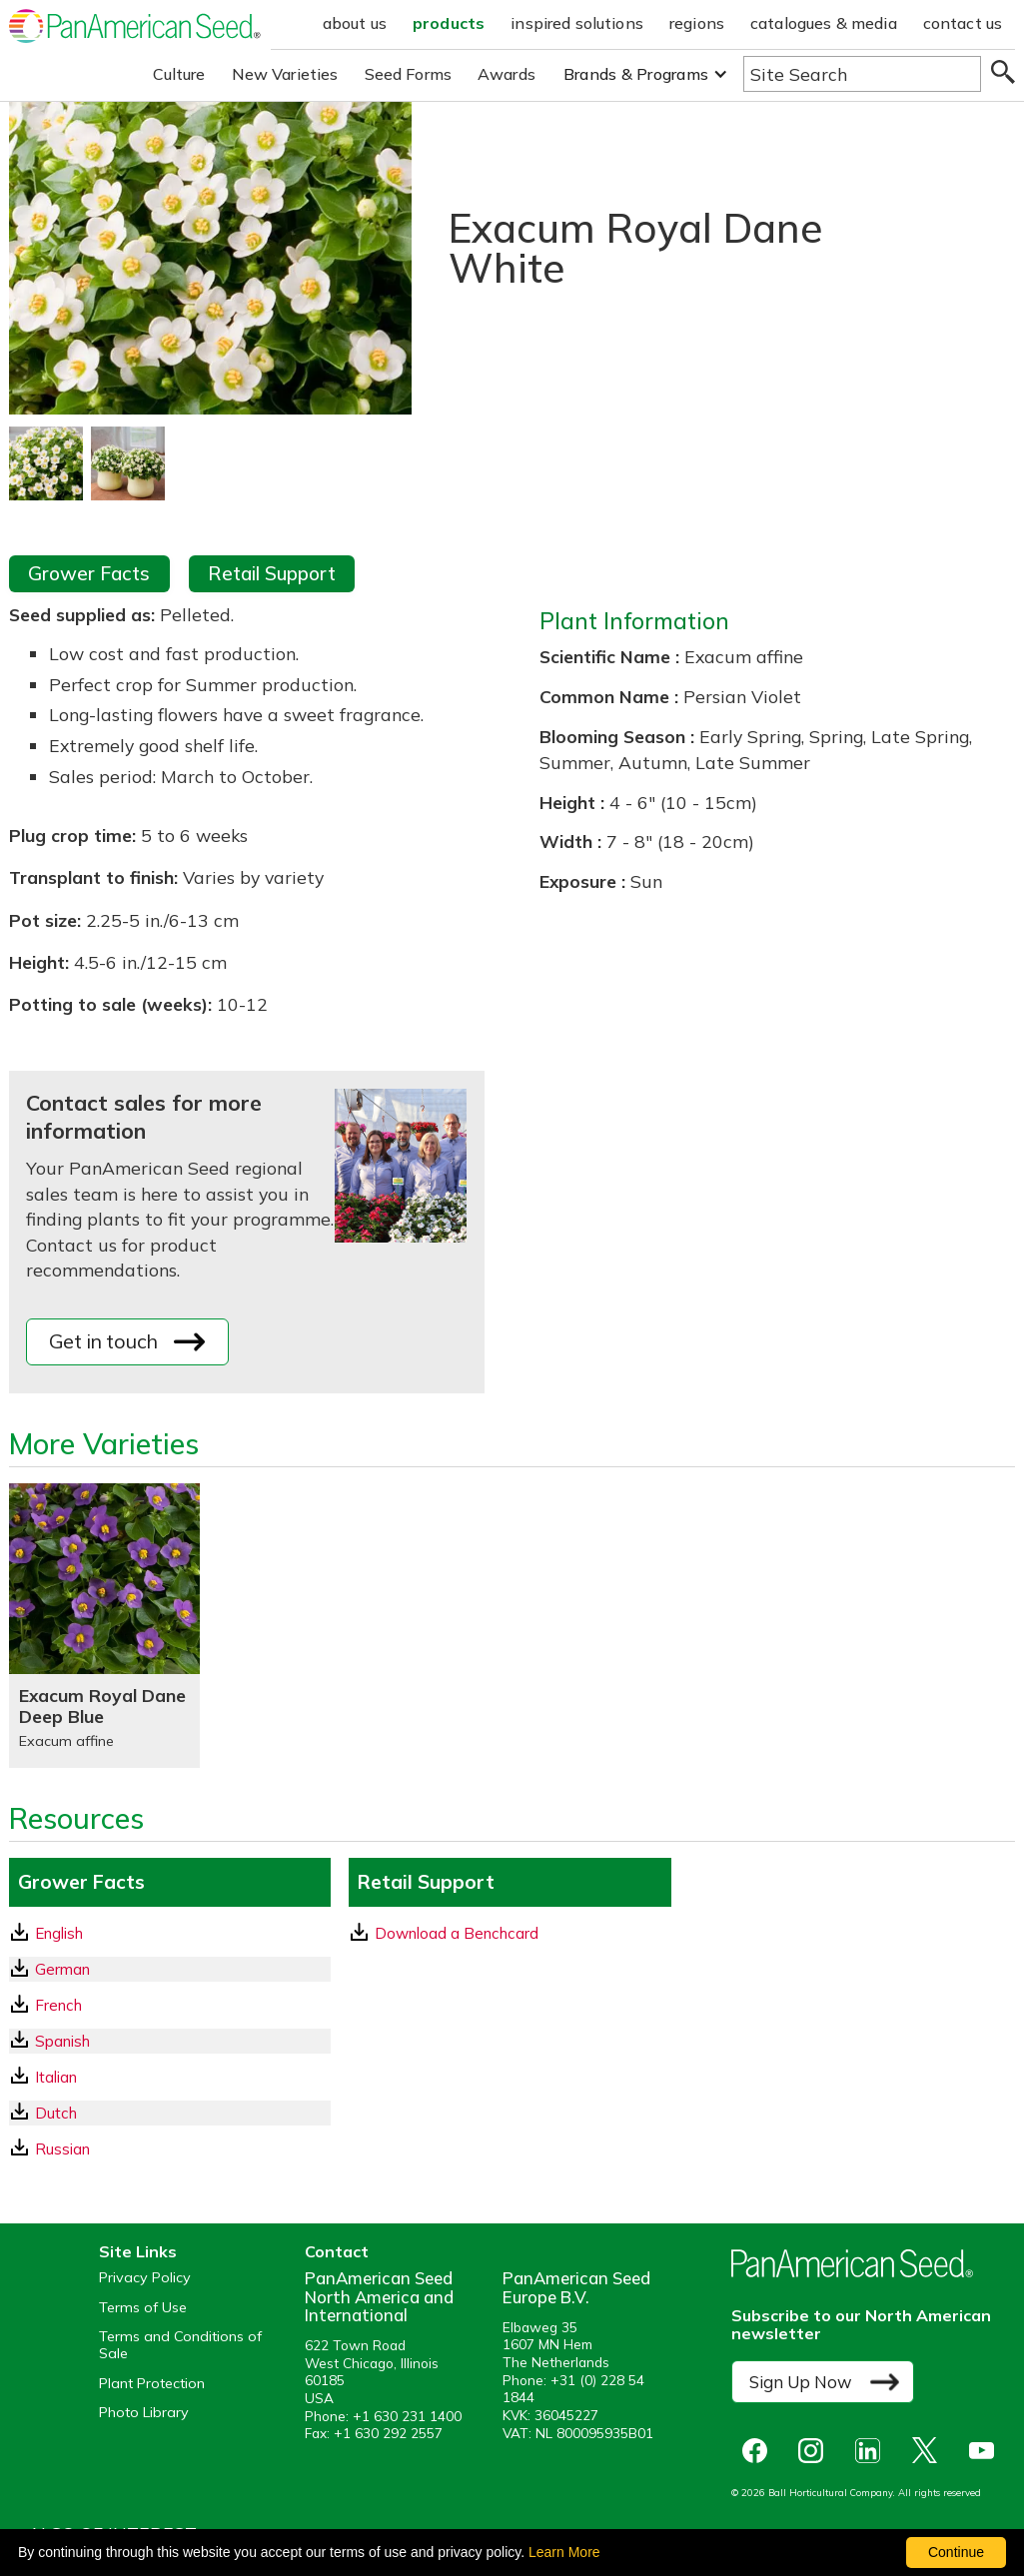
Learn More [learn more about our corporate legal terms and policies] (564, 2552)
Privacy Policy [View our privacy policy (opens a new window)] (145, 2277)
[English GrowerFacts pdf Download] (170, 1933)
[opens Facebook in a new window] (759, 2450)
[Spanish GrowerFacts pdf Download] (170, 2041)
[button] (645, 74)
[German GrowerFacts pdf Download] (170, 1969)
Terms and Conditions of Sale (180, 2345)
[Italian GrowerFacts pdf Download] (170, 2077)
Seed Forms (409, 74)
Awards (506, 74)
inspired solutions (577, 23)
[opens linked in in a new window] (872, 2450)
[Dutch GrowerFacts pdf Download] (170, 2113)
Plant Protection (152, 2383)
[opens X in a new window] (929, 2450)
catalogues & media (823, 23)
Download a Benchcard (444, 1933)
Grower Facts (89, 573)
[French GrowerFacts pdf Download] (170, 2005)
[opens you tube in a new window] (986, 2450)
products (449, 23)
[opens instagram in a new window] (815, 2450)
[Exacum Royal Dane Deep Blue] (104, 1625)
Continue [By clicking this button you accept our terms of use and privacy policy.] (956, 2552)
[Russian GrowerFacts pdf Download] (170, 2149)
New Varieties (285, 74)
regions (696, 23)
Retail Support (272, 573)
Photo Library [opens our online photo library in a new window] (144, 2412)
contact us (963, 23)
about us (355, 23)
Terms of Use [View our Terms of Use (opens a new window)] (143, 2307)
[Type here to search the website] (862, 74)
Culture (179, 74)
